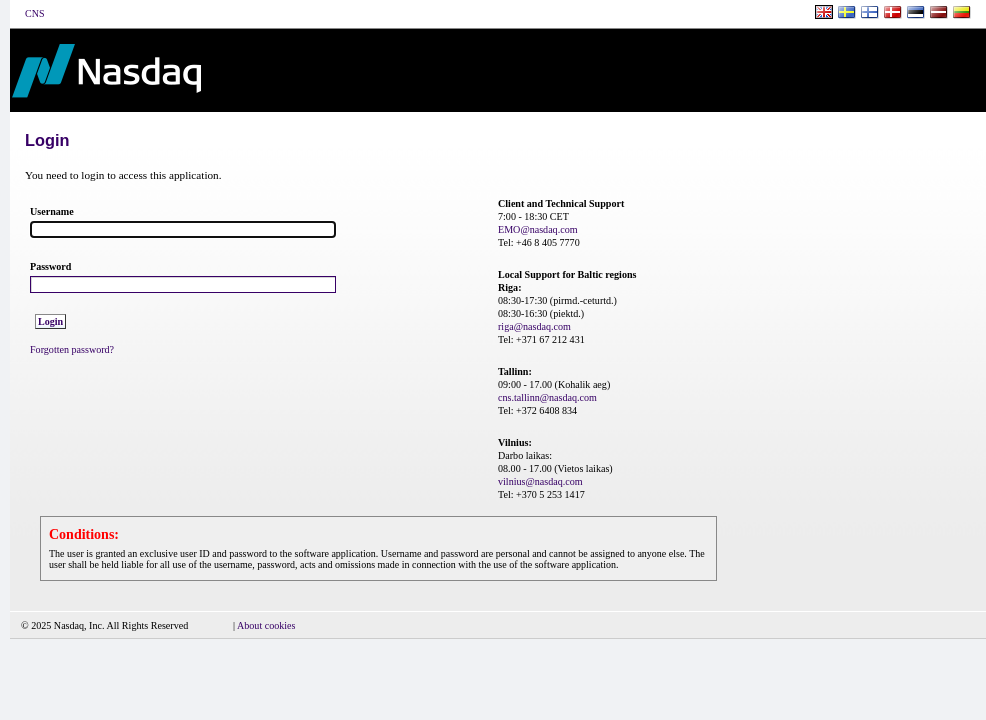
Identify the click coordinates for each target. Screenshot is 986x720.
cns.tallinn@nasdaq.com (547, 397)
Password (50, 266)
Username (52, 211)
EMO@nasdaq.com (538, 229)
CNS (34, 13)
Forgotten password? (72, 349)
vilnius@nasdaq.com (540, 481)
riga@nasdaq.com (534, 326)
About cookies (266, 625)
